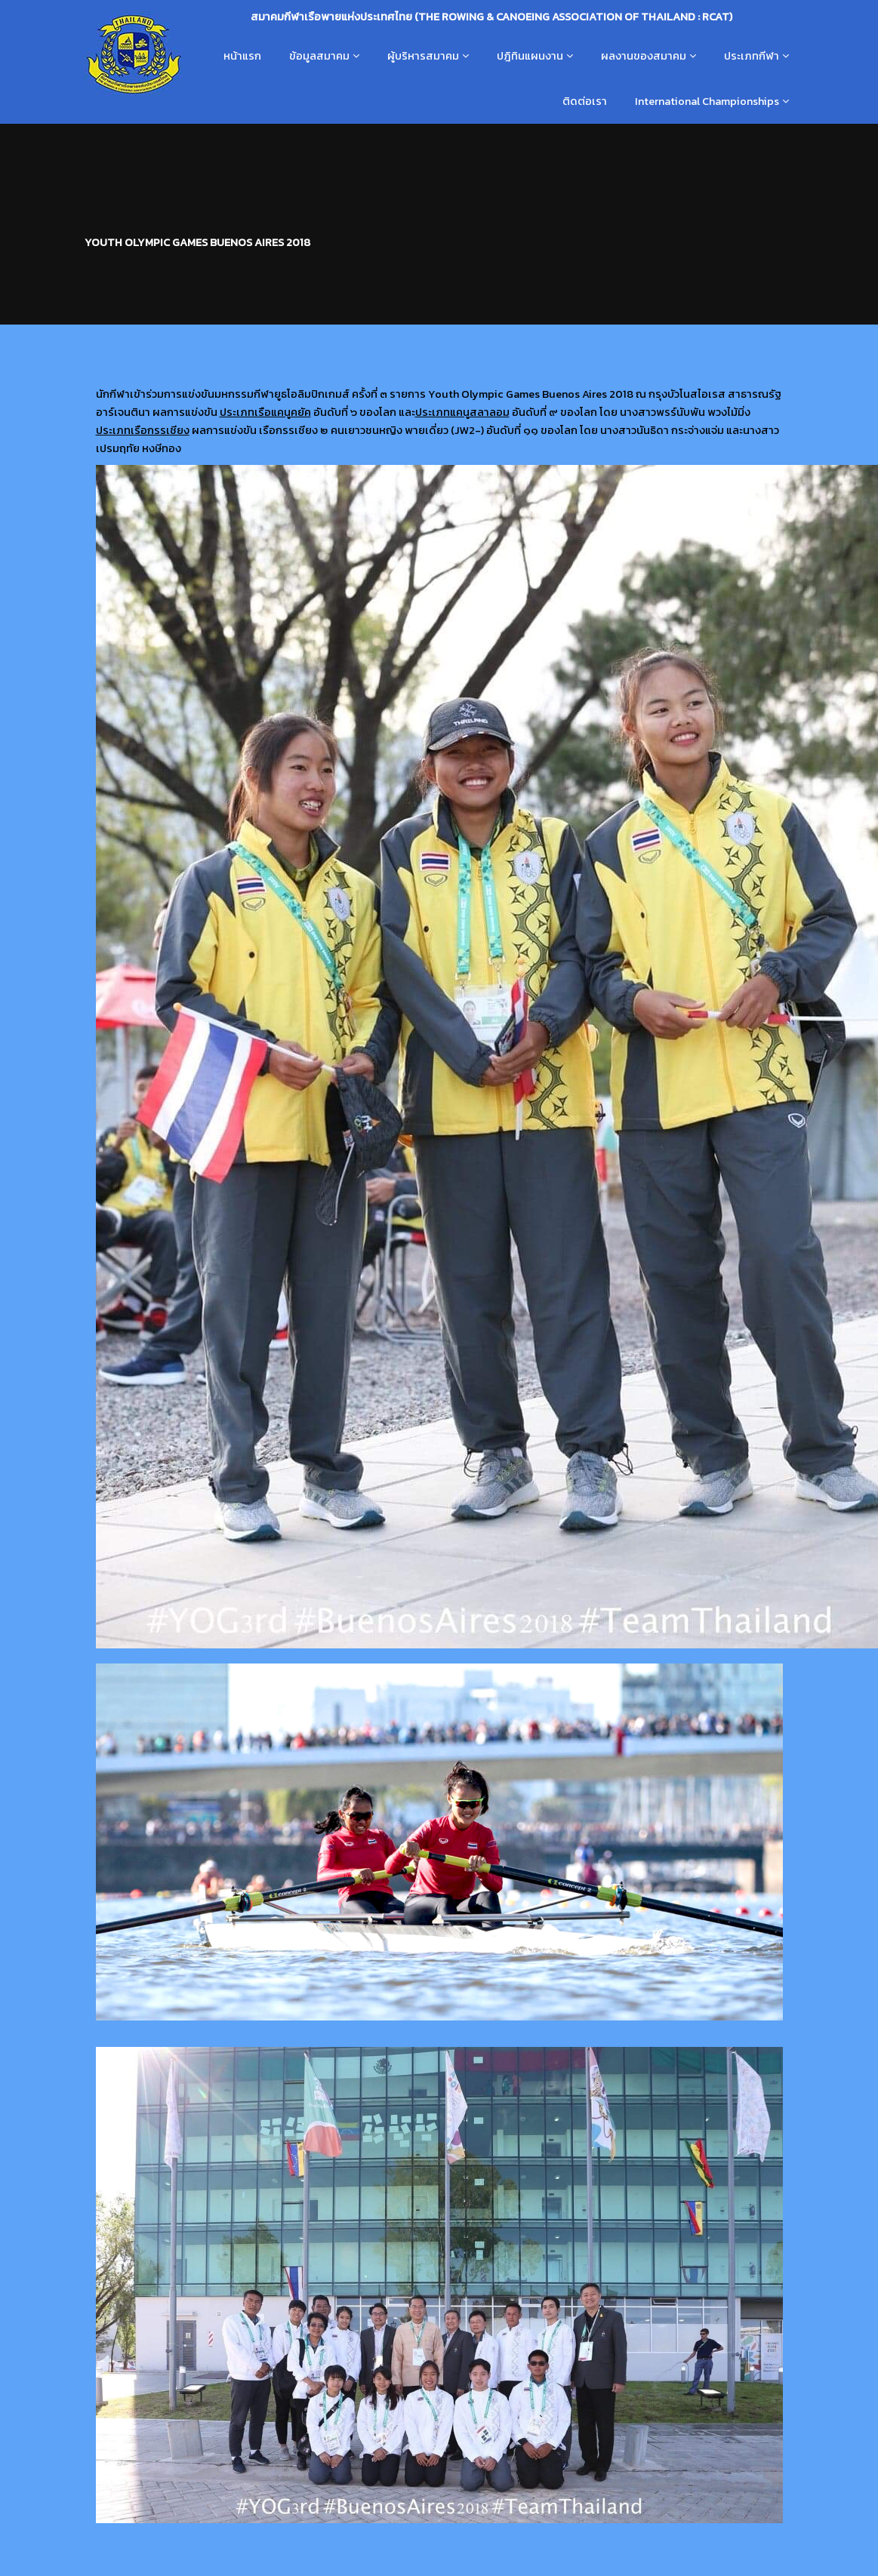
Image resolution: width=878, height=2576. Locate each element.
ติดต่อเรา (584, 101)
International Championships (707, 101)
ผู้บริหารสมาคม (423, 56)
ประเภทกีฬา (751, 56)
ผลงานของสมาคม (643, 56)
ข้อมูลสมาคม (319, 56)
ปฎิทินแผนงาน (530, 56)
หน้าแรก (242, 56)
